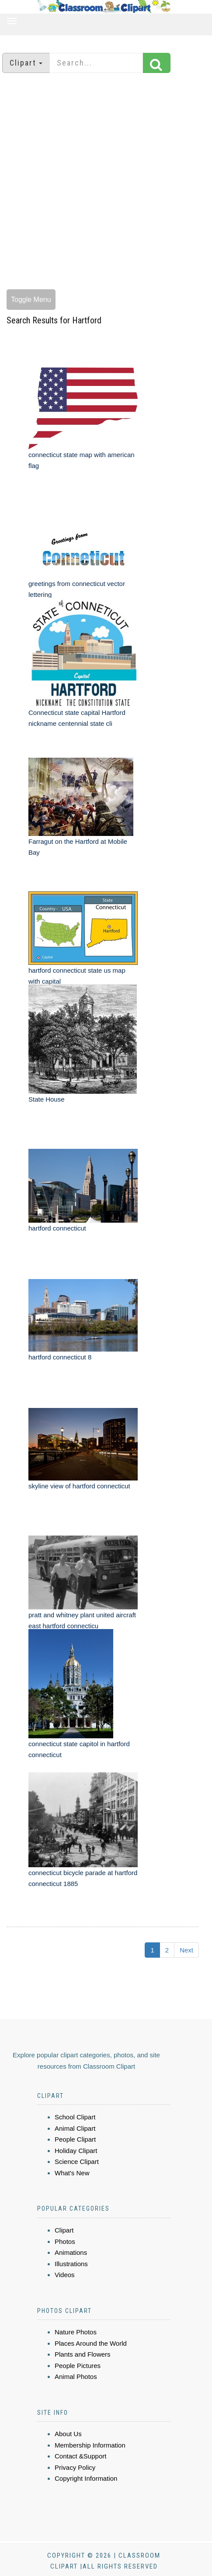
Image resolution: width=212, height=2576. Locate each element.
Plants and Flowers (83, 2354)
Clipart (64, 2230)
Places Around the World (91, 2343)
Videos (65, 2274)
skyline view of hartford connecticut (79, 1486)
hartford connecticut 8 (59, 1357)
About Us (68, 2433)
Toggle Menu (31, 299)
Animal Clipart (75, 2128)
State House (46, 1099)
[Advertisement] (102, 182)
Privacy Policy (75, 2467)
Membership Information (90, 2445)
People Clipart (75, 2139)
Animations (71, 2252)
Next (186, 1950)
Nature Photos (76, 2332)
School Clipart (75, 2117)
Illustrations (71, 2263)
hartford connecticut (57, 1228)
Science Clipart (77, 2161)
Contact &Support (80, 2456)
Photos (65, 2241)
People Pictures (78, 2365)
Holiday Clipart (76, 2150)
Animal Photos (76, 2376)
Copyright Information (86, 2478)
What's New (72, 2173)
